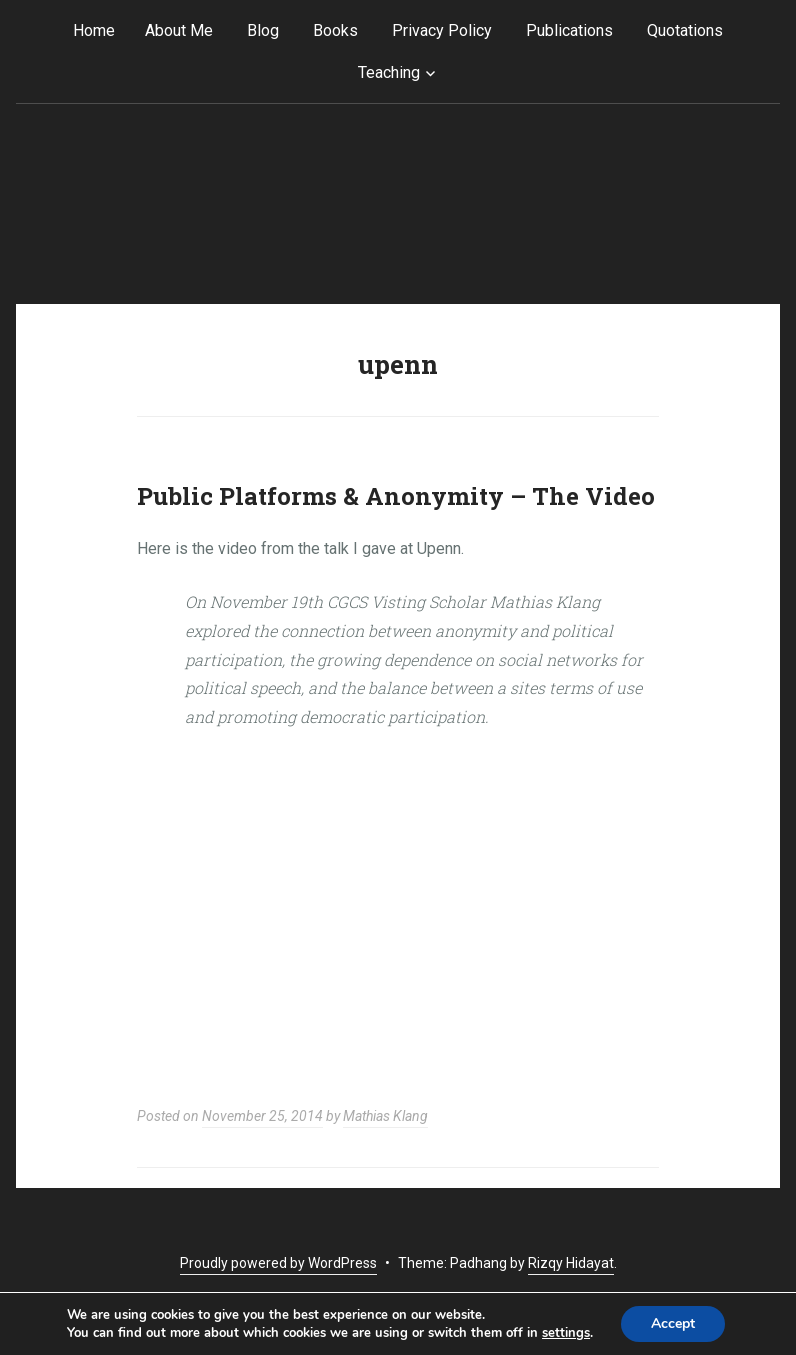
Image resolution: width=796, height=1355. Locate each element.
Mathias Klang (385, 1116)
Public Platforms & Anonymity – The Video (396, 496)
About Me (179, 30)
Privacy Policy (442, 30)
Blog (263, 30)
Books (335, 30)
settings (566, 1333)
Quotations (685, 30)
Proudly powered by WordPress (278, 1263)
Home (94, 30)
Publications (569, 30)
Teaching (389, 72)
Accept (673, 1323)
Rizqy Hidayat (571, 1263)
